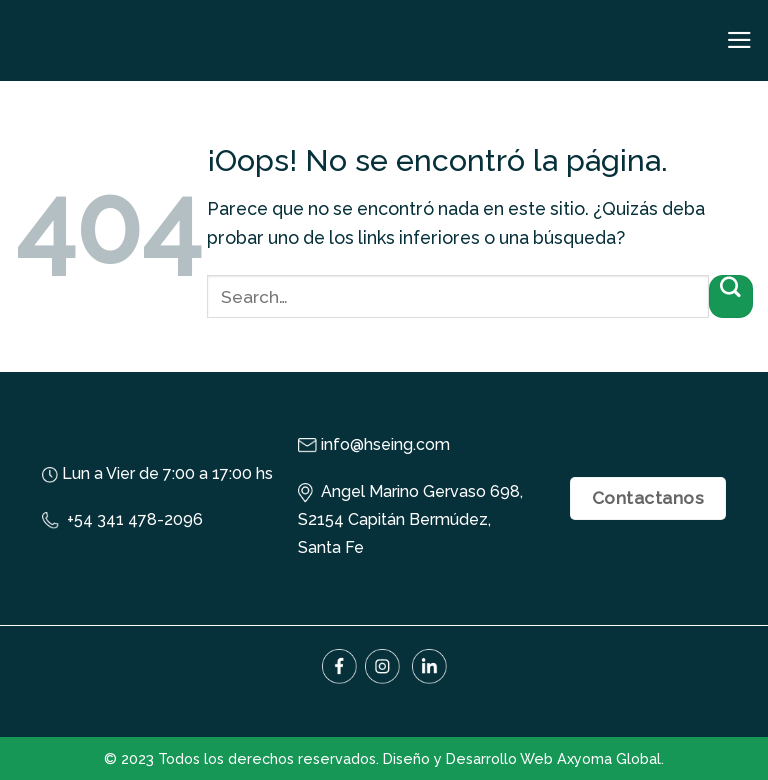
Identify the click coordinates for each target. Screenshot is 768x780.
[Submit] (731, 296)
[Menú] (739, 40)
